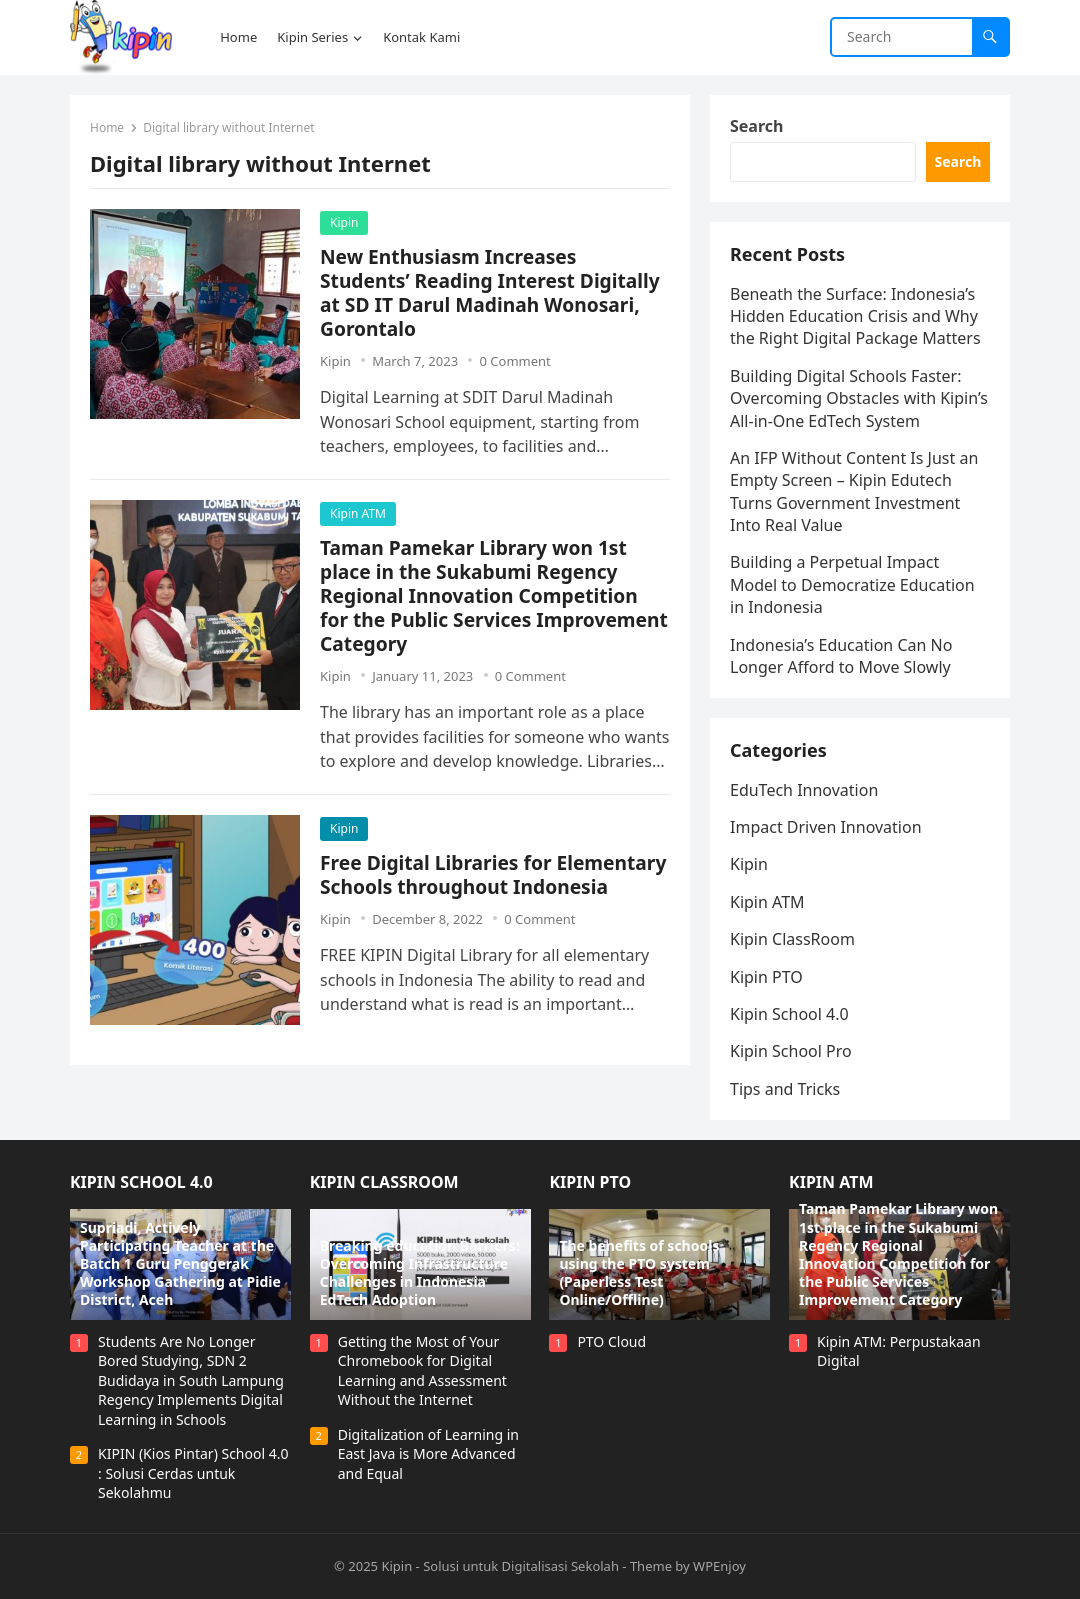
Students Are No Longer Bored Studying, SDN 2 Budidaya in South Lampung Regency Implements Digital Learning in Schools (191, 1380)
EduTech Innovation (804, 790)
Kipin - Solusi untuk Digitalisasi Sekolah (500, 1566)
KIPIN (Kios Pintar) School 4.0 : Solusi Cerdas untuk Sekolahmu (193, 1473)
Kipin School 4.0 (789, 1014)
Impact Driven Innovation (826, 827)
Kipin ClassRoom (792, 939)
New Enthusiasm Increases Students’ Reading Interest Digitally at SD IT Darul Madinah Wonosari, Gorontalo (490, 292)
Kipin (344, 222)
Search (756, 126)
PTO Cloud (611, 1341)
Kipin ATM (358, 513)
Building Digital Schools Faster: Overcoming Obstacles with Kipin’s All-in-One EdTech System (859, 398)
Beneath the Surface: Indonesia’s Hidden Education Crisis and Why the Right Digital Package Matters (855, 316)
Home (107, 127)
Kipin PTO (766, 977)
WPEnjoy (719, 1566)
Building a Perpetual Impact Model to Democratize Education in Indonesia (852, 584)
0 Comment (514, 361)
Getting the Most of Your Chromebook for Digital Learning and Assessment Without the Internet (422, 1371)
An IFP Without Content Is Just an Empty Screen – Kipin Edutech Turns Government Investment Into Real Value (854, 491)
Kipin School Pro (791, 1051)
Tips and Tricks (785, 1089)
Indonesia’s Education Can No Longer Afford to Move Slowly (841, 656)
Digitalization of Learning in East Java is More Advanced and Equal (428, 1454)
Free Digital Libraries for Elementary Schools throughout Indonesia (493, 874)
